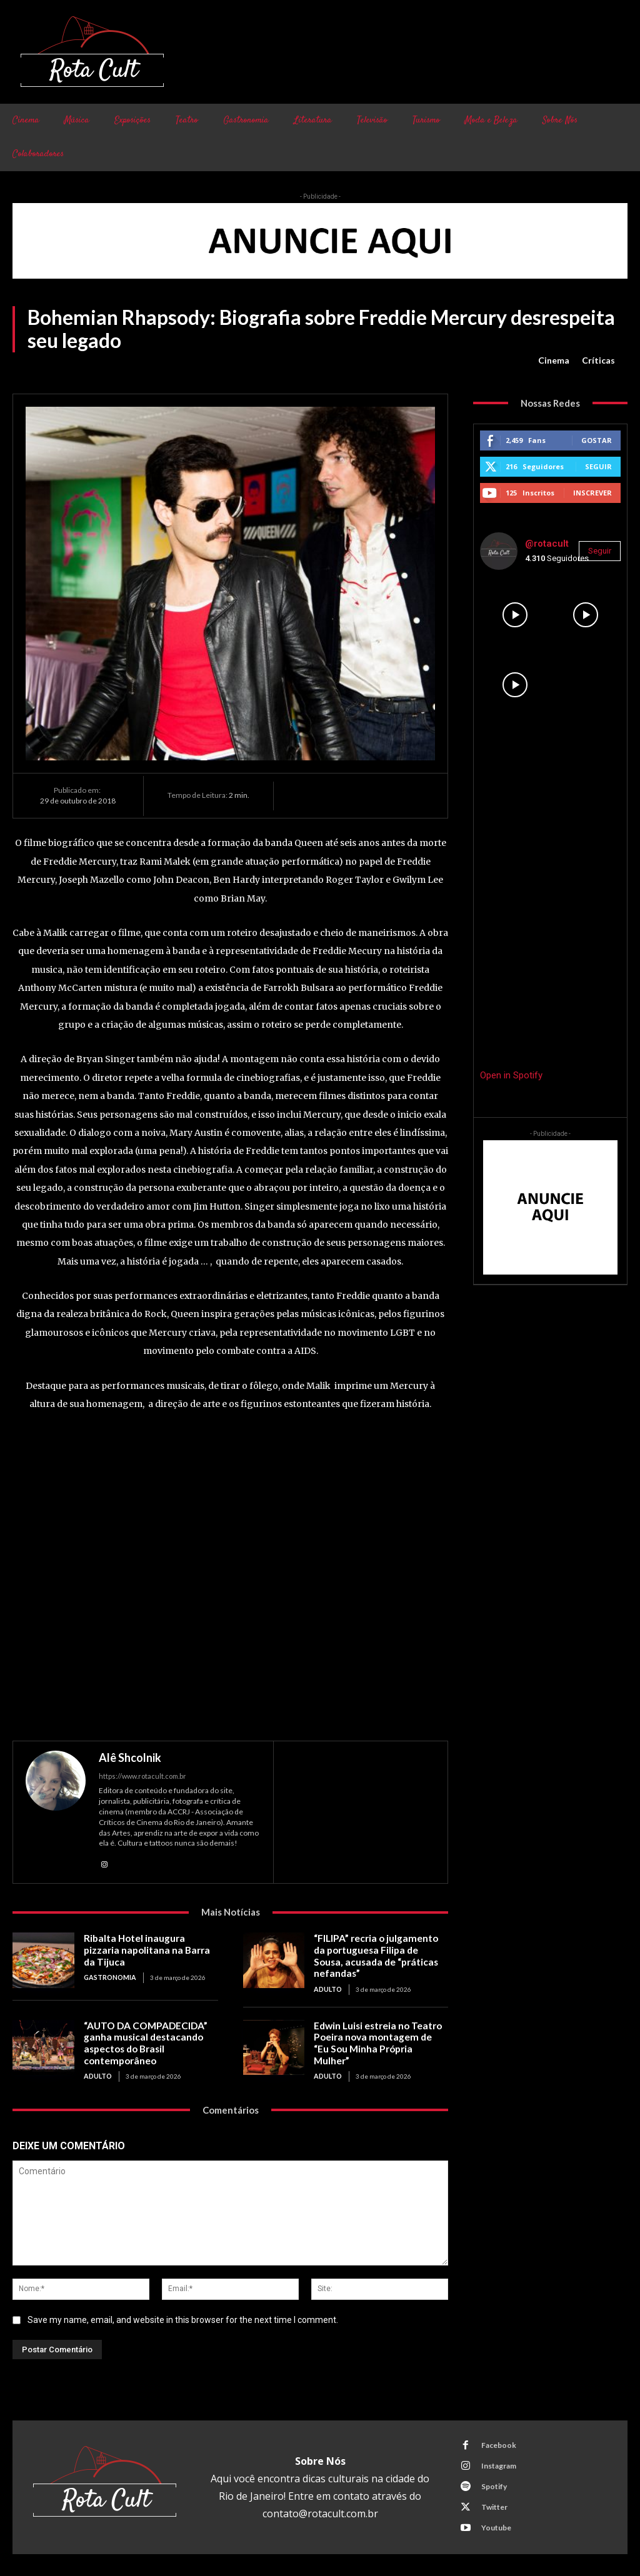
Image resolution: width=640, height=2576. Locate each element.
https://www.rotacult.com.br (142, 1776)
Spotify (493, 2482)
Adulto (327, 1987)
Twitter (494, 2502)
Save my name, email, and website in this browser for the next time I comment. (183, 2315)
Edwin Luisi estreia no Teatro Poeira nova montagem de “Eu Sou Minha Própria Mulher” (379, 2034)
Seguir (598, 466)
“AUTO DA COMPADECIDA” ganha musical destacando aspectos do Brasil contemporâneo (144, 2039)
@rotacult (547, 543)
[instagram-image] (515, 615)
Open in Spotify (511, 1075)
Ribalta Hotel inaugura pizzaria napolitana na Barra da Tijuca (151, 1943)
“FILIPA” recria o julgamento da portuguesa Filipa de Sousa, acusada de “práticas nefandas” (381, 1954)
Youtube (496, 2523)
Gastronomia (109, 1965)
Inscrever (592, 492)
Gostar (596, 440)
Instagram (498, 2461)
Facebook (498, 2440)
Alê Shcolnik (130, 1757)
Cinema (553, 360)
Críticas (598, 360)
